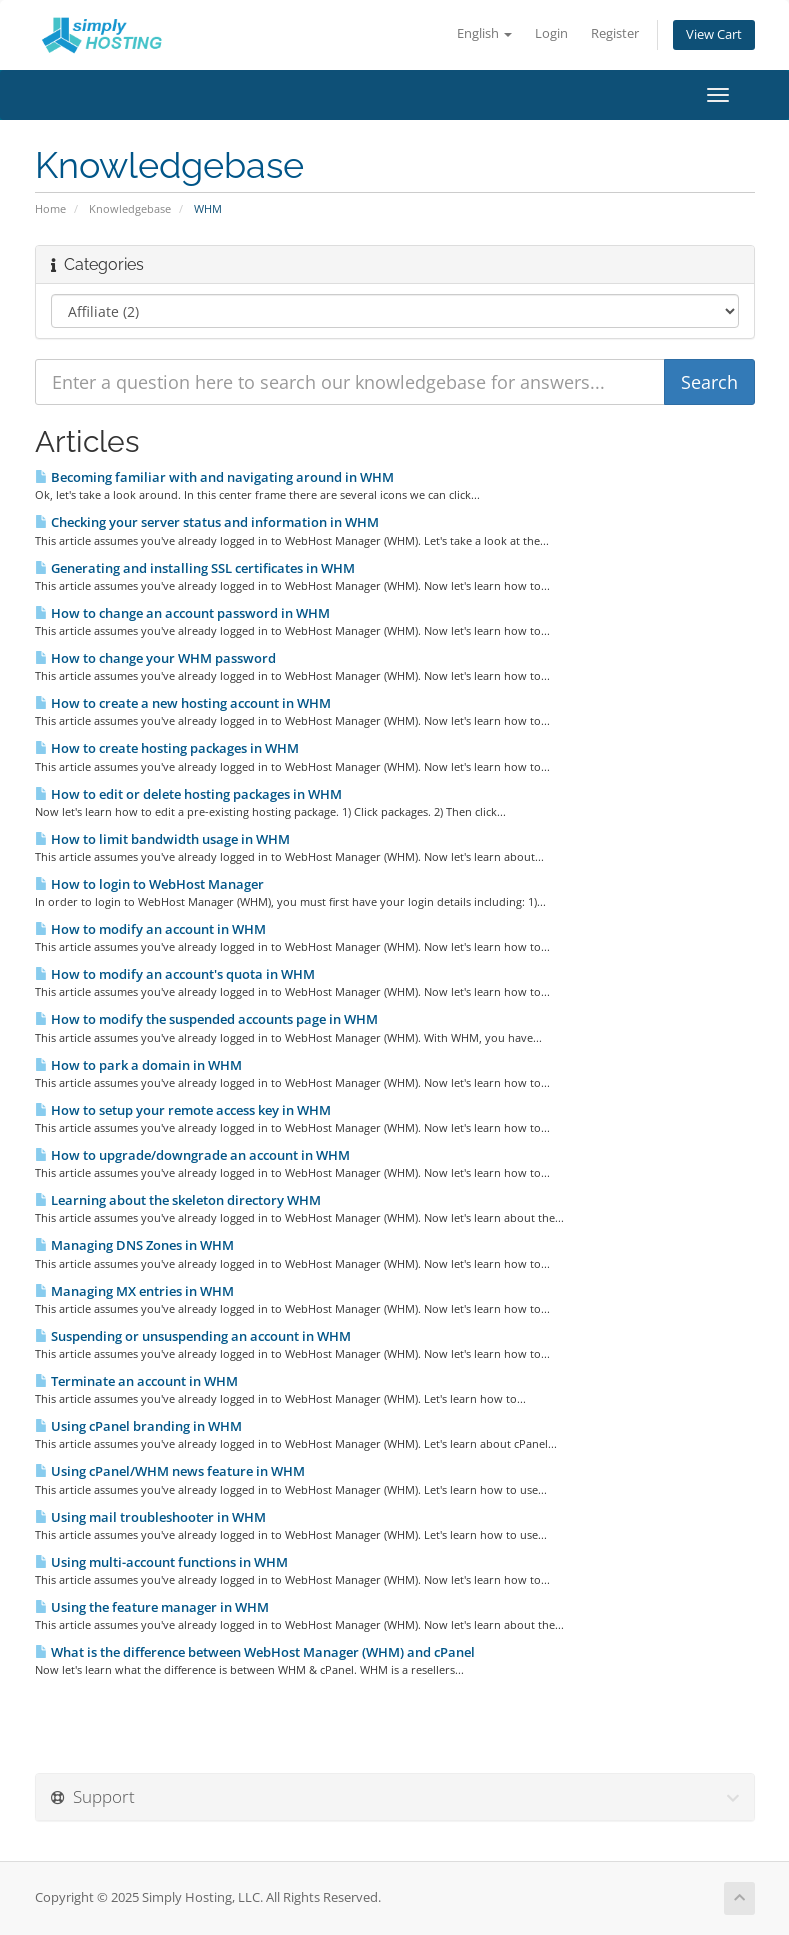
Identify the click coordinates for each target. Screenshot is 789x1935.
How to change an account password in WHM (182, 613)
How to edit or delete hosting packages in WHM (188, 794)
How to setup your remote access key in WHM (183, 1110)
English (484, 33)
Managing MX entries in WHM (134, 1291)
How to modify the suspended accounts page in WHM (206, 1019)
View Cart (714, 34)
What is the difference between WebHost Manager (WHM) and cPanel (255, 1652)
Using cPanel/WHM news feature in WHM (170, 1471)
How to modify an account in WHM (150, 929)
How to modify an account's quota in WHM (175, 974)
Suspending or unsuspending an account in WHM (193, 1336)
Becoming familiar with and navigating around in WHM (214, 477)
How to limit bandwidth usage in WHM (162, 839)
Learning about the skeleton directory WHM (178, 1200)
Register (615, 33)
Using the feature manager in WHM (152, 1607)
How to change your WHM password (155, 658)
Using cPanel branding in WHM (138, 1426)
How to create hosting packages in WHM (167, 748)
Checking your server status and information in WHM (207, 522)
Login (551, 33)
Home (50, 208)
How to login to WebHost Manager (149, 884)
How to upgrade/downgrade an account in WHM (192, 1155)
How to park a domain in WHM (138, 1065)
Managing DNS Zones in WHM (134, 1245)
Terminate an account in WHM (136, 1381)
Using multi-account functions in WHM (161, 1562)
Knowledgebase (130, 208)
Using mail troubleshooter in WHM (150, 1517)
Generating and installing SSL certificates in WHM (195, 568)
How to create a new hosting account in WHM (183, 703)
